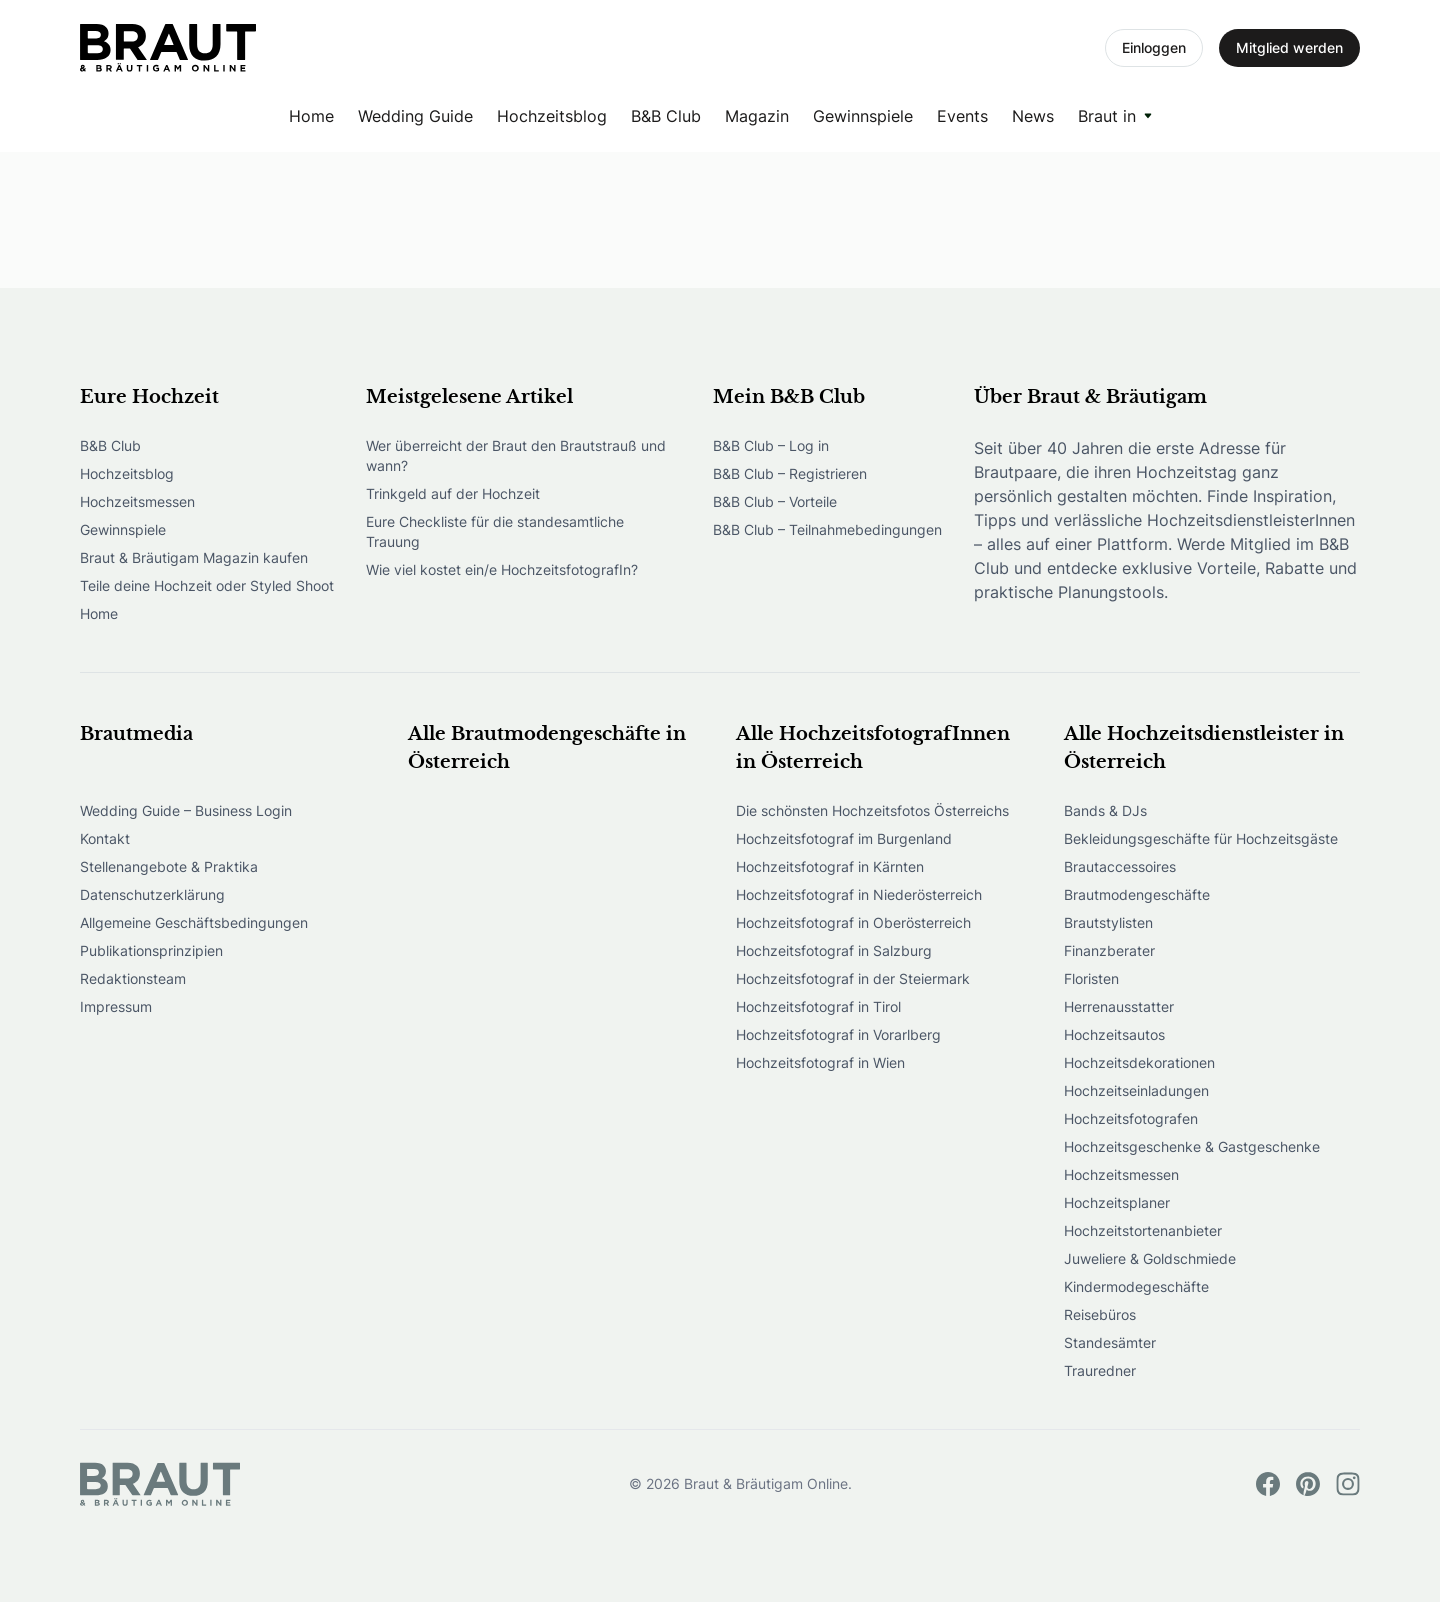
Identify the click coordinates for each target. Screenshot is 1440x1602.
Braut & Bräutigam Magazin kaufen (194, 557)
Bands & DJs (1105, 810)
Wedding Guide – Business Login (186, 810)
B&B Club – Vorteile (775, 501)
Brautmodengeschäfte (1137, 894)
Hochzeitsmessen (137, 501)
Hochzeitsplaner (1117, 1202)
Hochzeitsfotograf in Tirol (818, 1006)
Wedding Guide (415, 116)
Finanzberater (1109, 950)
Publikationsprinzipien (151, 950)
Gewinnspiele (863, 116)
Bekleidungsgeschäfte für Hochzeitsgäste (1201, 838)
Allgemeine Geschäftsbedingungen (194, 922)
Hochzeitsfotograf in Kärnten (830, 866)
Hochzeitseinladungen (1136, 1090)
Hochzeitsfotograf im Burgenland (844, 838)
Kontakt (105, 838)
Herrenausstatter (1119, 1006)
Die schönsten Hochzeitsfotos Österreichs (872, 810)
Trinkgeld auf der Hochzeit (453, 493)
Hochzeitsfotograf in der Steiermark (853, 978)
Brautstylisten (1108, 922)
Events (962, 116)
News (1033, 116)
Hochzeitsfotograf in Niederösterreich (859, 894)
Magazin (757, 116)
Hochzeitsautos (1114, 1034)
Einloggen (1154, 47)
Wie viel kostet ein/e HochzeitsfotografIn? (502, 569)
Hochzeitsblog (552, 116)
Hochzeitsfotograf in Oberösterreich (853, 922)
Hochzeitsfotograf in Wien (820, 1062)
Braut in (1107, 116)
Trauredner (1100, 1370)
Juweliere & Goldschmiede (1150, 1258)
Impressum (116, 1006)
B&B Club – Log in (771, 445)
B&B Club (666, 116)
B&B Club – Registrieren (790, 473)
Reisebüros (1100, 1314)
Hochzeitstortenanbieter (1143, 1230)
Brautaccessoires (1120, 866)
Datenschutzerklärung (152, 894)
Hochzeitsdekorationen (1139, 1062)
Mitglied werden (1289, 47)
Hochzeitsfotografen (1131, 1118)
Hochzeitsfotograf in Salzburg (834, 950)
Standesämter (1110, 1342)
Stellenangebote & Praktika (169, 866)
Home (311, 116)
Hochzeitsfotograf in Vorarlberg (838, 1034)
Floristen (1091, 978)
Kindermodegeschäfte (1136, 1286)
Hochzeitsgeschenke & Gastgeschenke (1192, 1146)
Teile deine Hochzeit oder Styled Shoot (207, 585)
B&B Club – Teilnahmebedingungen (827, 529)
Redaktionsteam (133, 978)
